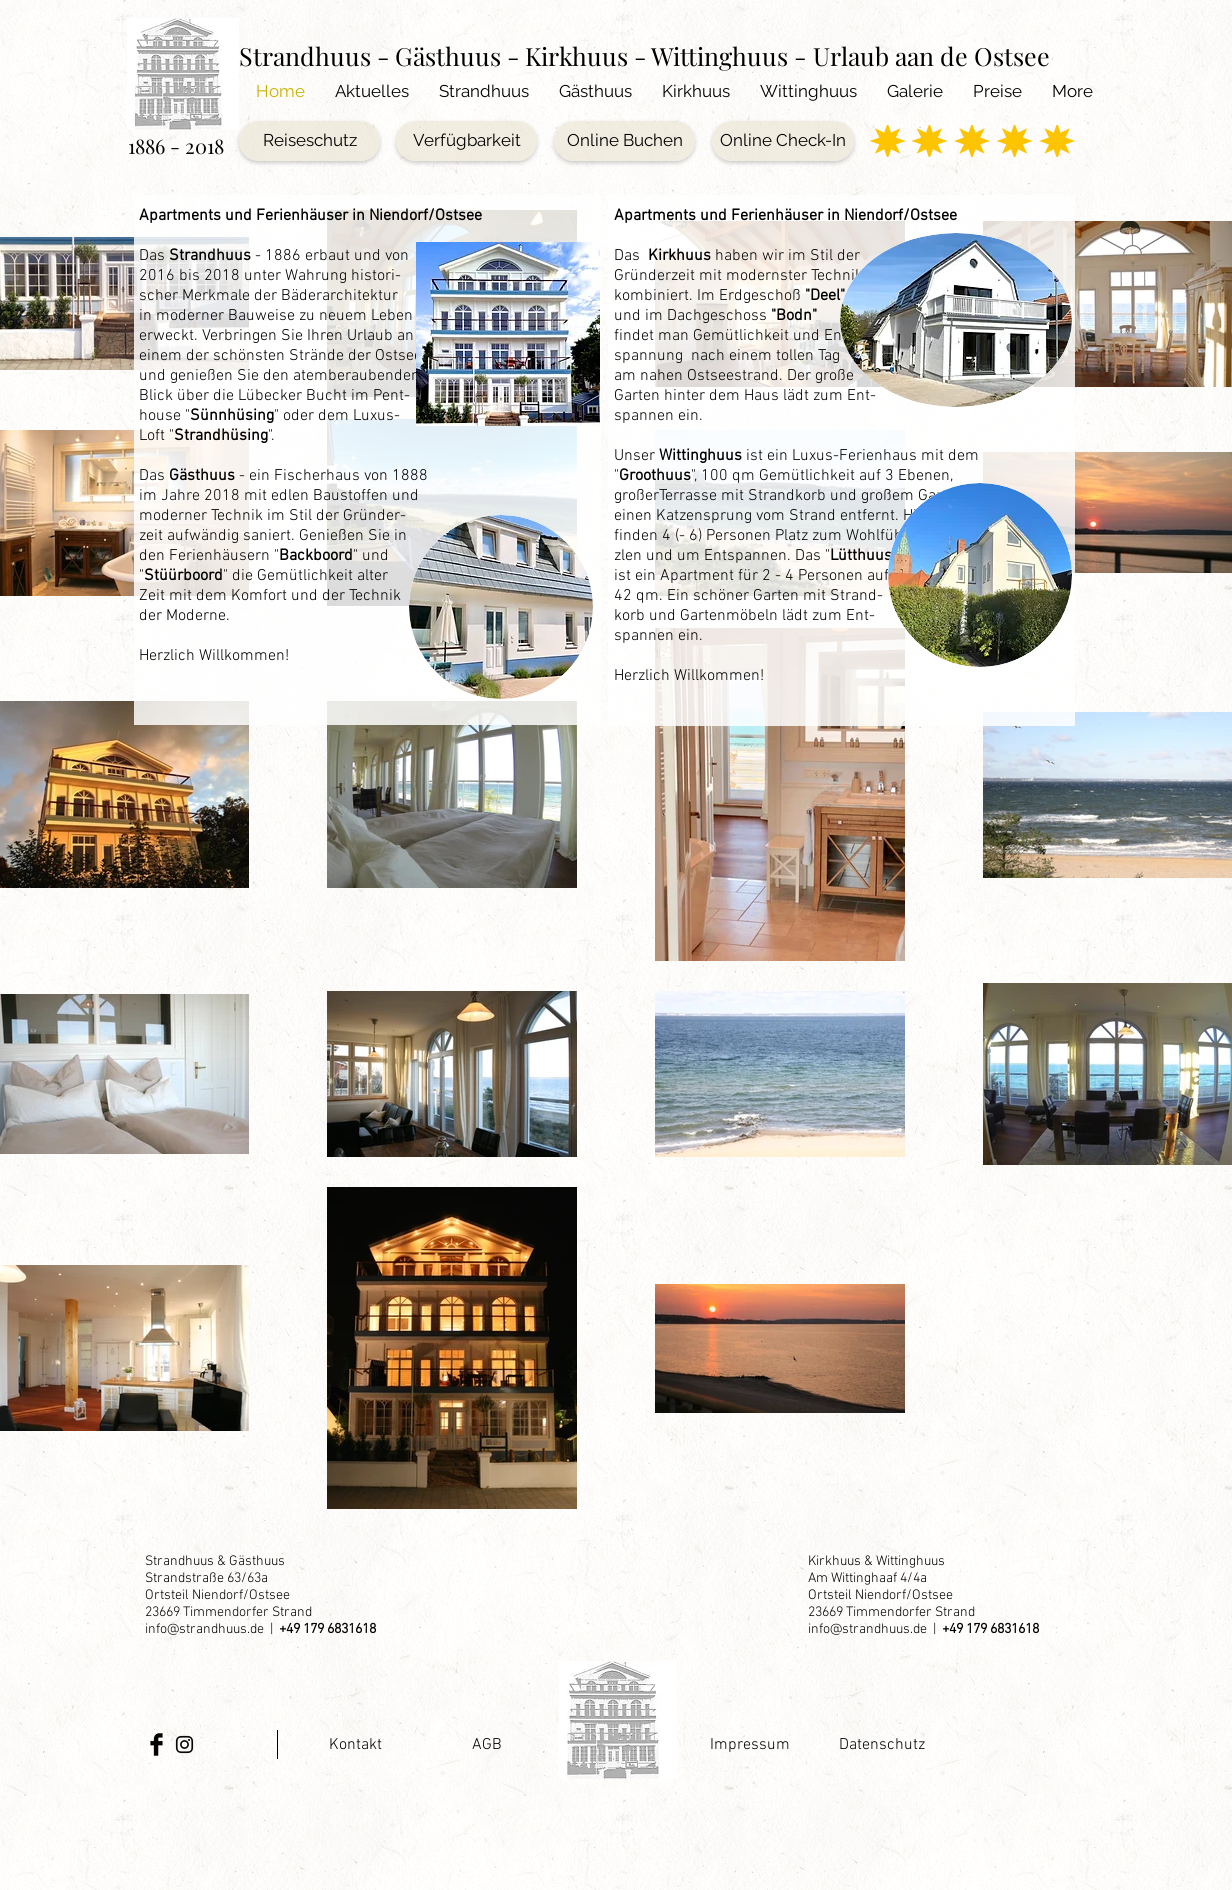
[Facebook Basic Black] (156, 1744)
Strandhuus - (317, 55)
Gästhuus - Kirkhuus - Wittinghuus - (600, 55)
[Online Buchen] (624, 141)
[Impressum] (749, 1745)
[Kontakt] (355, 1745)
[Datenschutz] (881, 1745)
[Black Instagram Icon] (184, 1744)
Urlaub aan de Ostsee (931, 55)
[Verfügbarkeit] (466, 141)
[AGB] (486, 1745)
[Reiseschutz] (309, 141)
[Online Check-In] (783, 141)
